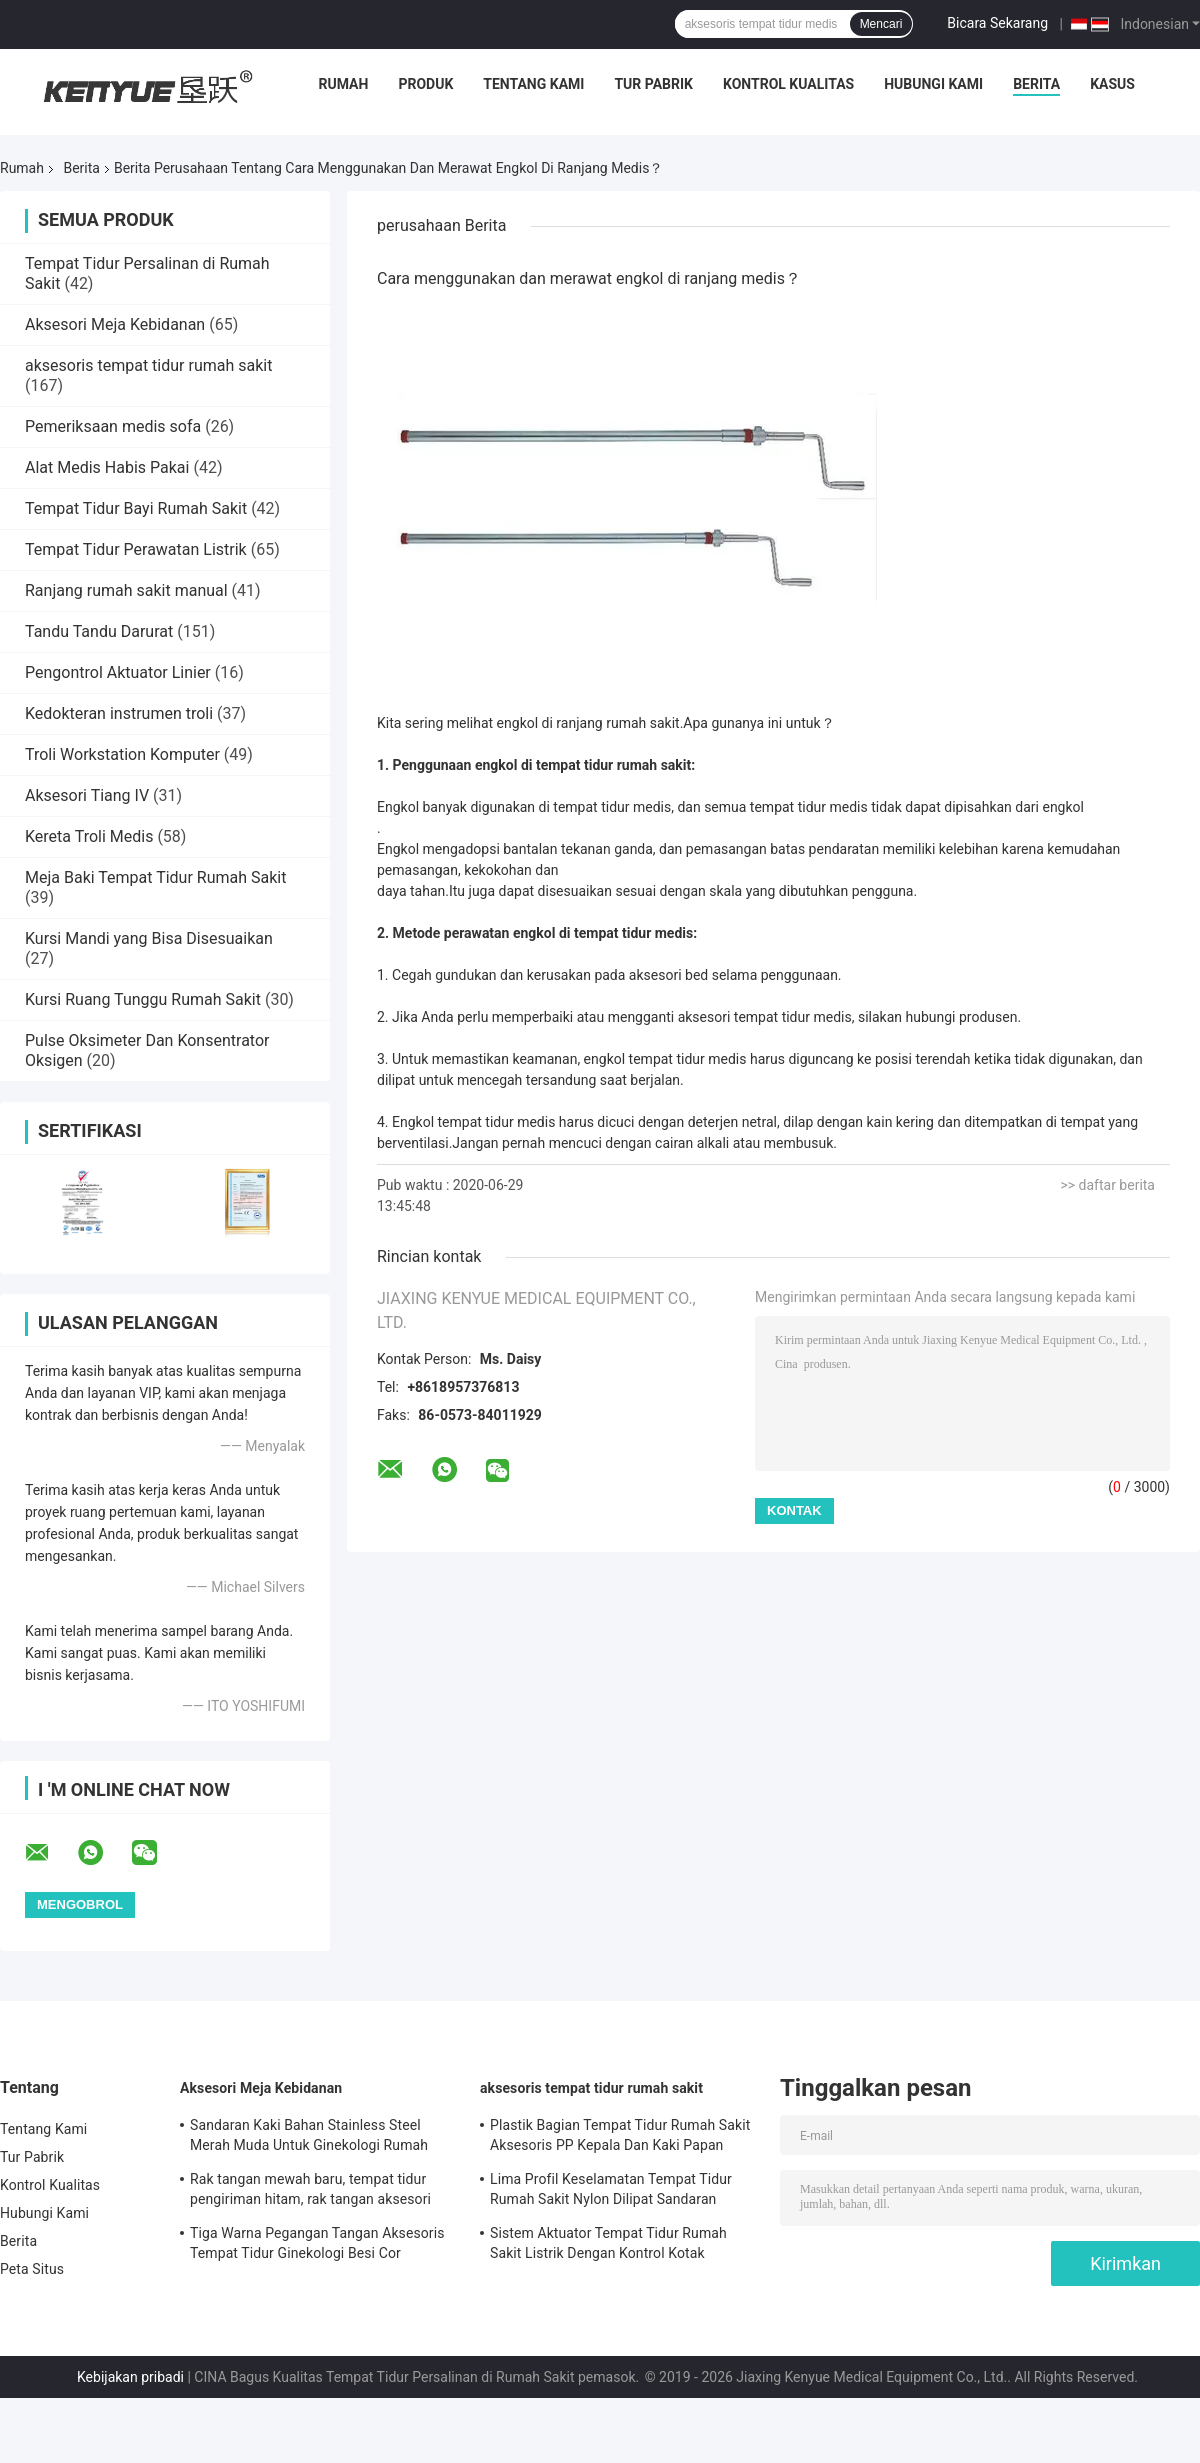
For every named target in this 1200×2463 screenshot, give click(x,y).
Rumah (344, 84)
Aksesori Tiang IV (87, 795)
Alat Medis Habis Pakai (107, 467)
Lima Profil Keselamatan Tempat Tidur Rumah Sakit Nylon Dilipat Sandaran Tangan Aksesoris (611, 2192)
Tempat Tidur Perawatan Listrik (136, 549)
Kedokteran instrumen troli (119, 713)
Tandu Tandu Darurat (99, 631)
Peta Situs (32, 2269)
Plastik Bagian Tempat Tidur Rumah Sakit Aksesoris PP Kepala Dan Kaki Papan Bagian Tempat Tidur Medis (620, 2138)
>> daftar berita (1107, 1185)
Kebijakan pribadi (130, 2377)
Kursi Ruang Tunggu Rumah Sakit (143, 999)
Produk (425, 84)
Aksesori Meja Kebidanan (115, 324)
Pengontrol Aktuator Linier (118, 672)
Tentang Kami (533, 84)
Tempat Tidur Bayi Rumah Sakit (136, 508)
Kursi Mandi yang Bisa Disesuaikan (149, 938)
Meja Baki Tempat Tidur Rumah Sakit (155, 877)
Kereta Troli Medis (89, 836)
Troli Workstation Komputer (122, 754)
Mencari (881, 24)
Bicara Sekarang (997, 23)
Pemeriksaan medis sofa (113, 426)
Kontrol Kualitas (788, 84)
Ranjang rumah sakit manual (126, 590)
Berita (1036, 84)
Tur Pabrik (653, 84)
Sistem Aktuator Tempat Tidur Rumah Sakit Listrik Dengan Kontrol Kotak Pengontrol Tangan (608, 2246)
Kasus (1112, 84)
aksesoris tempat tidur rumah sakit (148, 365)
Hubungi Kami (933, 84)
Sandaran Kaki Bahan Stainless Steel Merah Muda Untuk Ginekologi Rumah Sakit (309, 2138)
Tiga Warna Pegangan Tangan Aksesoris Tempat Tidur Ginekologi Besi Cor (317, 2243)
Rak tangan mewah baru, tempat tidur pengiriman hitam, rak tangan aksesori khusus (310, 2192)
